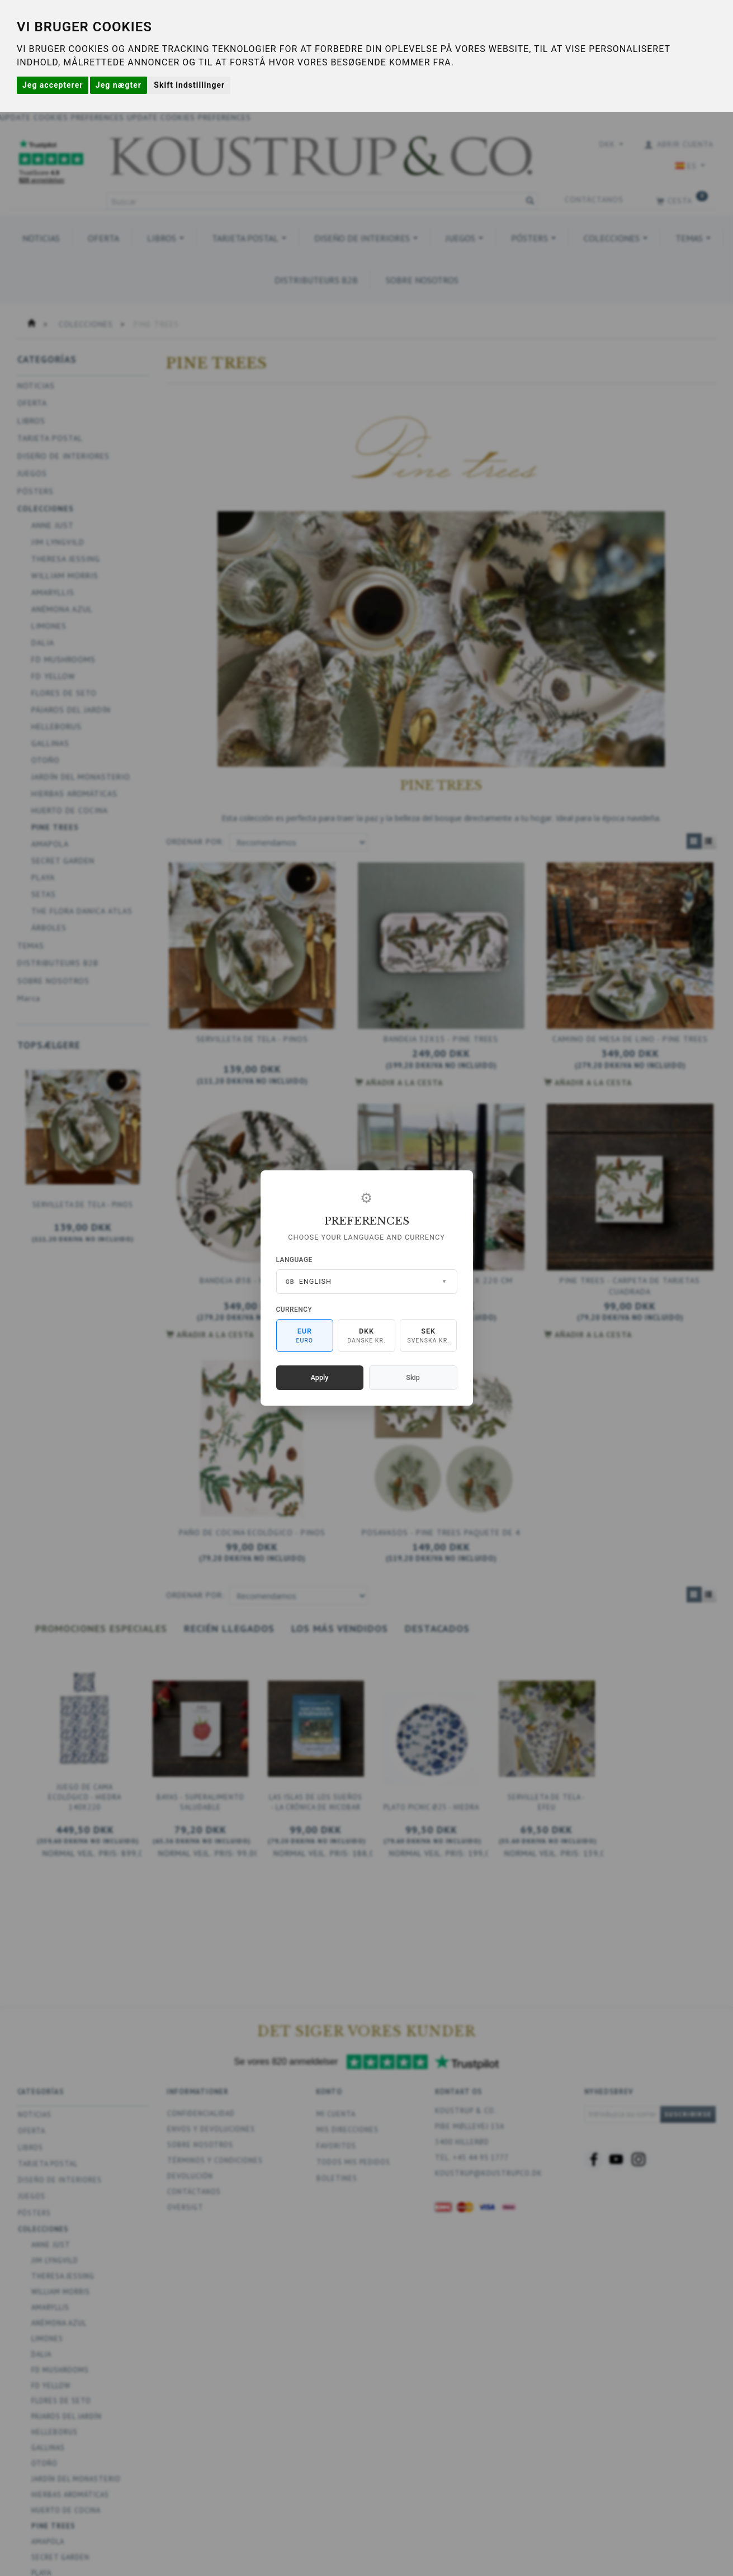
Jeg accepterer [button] (52, 84)
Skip (412, 1377)
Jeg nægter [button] (118, 84)
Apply (320, 1377)
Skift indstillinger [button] (189, 84)
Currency (294, 1309)
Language (294, 1260)
